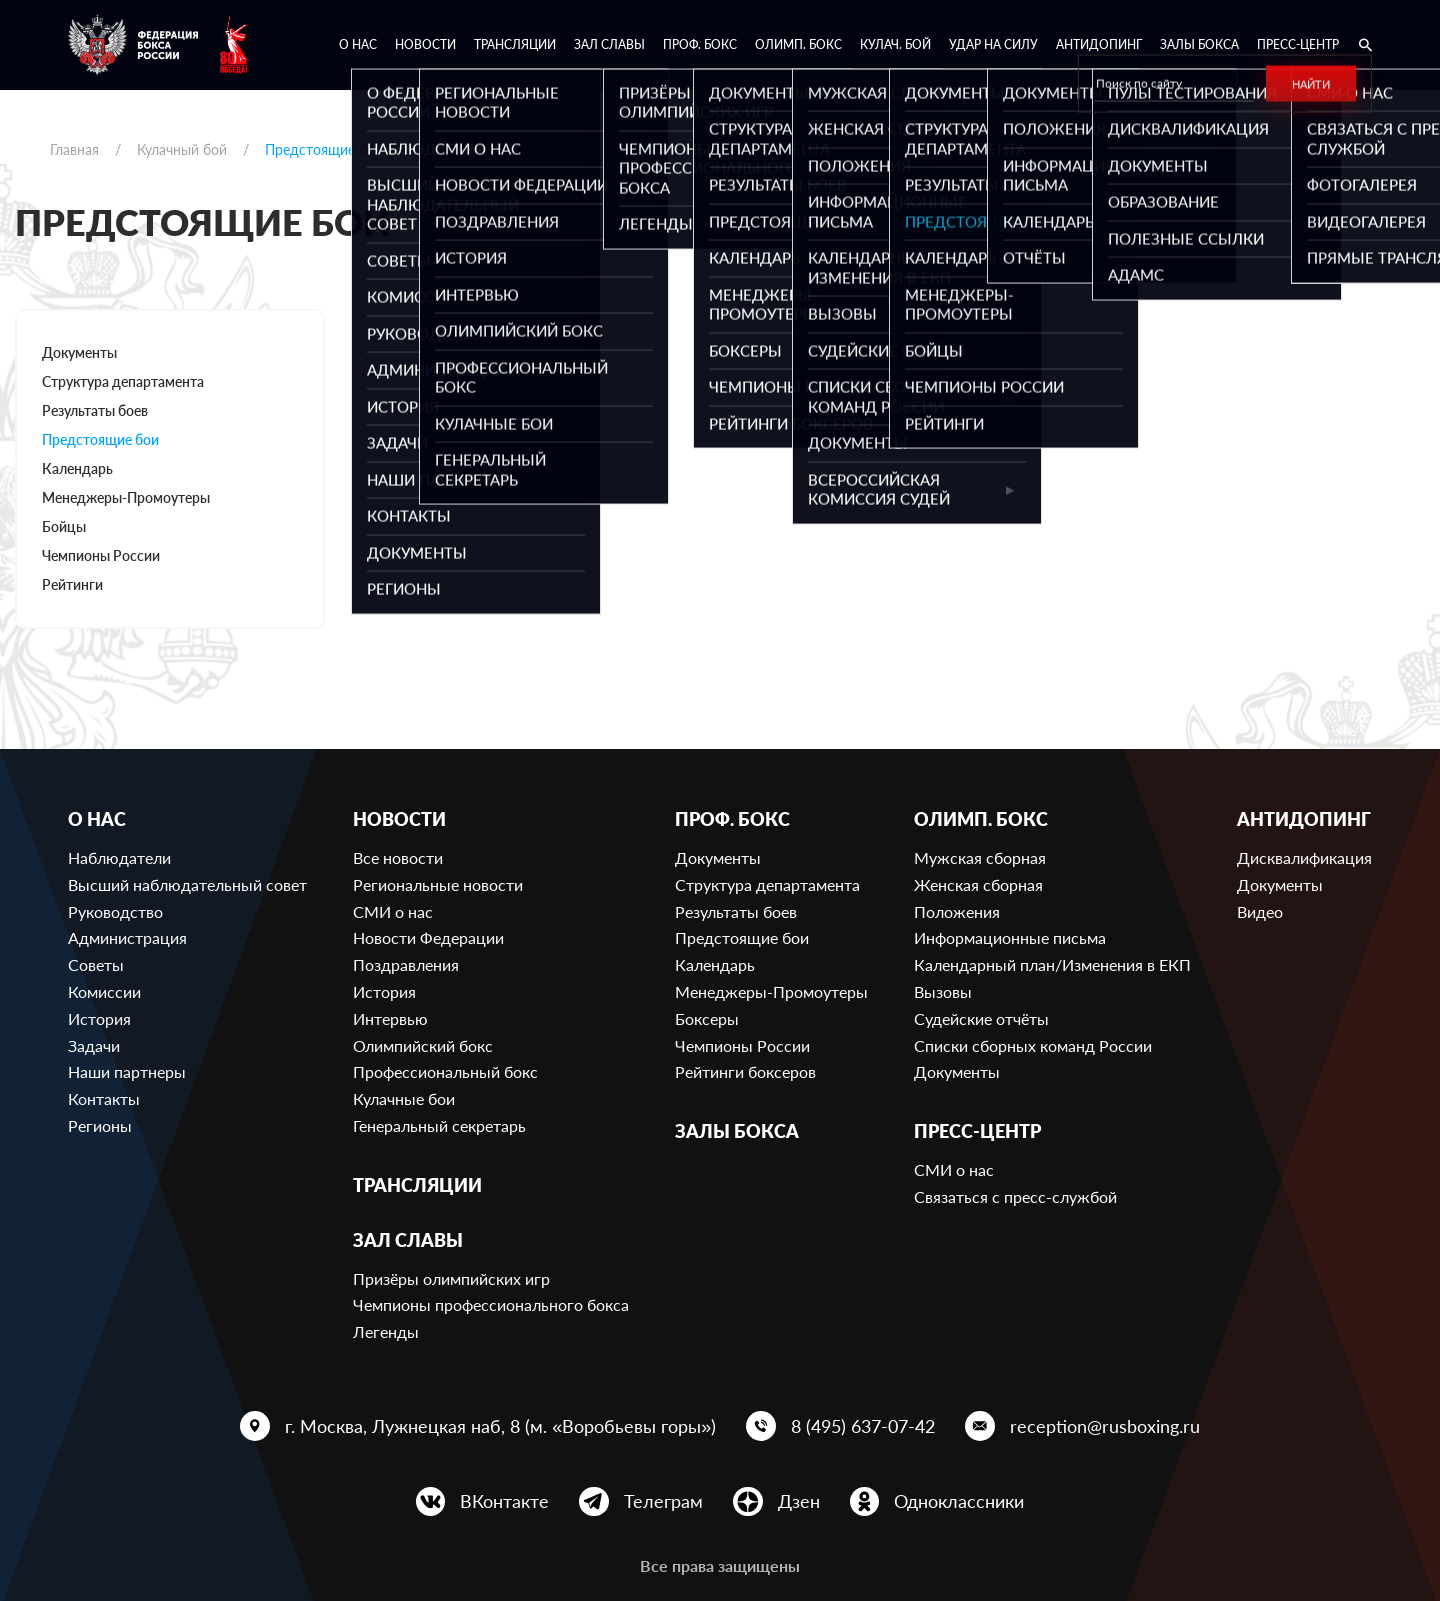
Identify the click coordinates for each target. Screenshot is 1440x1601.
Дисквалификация (1304, 857)
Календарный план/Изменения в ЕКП (1052, 964)
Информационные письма (1010, 937)
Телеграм (663, 1501)
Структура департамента (123, 381)
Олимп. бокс (798, 44)
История (99, 1018)
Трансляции (515, 44)
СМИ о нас (393, 911)
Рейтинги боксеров (745, 1071)
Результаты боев (95, 410)
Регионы (100, 1125)
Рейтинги (72, 584)
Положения (957, 911)
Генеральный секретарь (439, 1125)
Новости (425, 44)
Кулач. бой (895, 44)
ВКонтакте (504, 1501)
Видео (1260, 911)
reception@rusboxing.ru (1105, 1426)
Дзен (799, 1501)
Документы (79, 352)
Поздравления (406, 964)
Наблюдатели (119, 857)
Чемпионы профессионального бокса (491, 1304)
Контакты (104, 1098)
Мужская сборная (980, 857)
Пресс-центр (1298, 44)
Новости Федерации (428, 937)
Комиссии (104, 991)
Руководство (115, 911)
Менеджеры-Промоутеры (126, 497)
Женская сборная (978, 884)
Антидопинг (1099, 44)
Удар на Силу (993, 44)
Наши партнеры (127, 1071)
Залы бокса (1199, 44)
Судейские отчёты (981, 1018)
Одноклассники (959, 1501)
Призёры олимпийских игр (451, 1278)
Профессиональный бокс (445, 1071)
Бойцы (64, 526)
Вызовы (943, 991)
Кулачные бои (404, 1098)
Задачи (94, 1045)
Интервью (390, 1018)
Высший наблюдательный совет (187, 884)
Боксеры (707, 1018)
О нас (358, 44)
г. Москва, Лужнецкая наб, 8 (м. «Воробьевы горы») (500, 1426)
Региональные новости (438, 884)
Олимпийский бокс (423, 1045)
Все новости (398, 857)
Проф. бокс (700, 44)
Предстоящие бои (100, 439)
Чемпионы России (101, 555)
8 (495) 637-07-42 (863, 1426)
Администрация (127, 937)
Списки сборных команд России (1033, 1045)
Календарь (77, 468)
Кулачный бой (182, 149)
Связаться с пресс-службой (1015, 1196)
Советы (96, 964)
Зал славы (609, 44)
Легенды (386, 1331)
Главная (74, 149)
